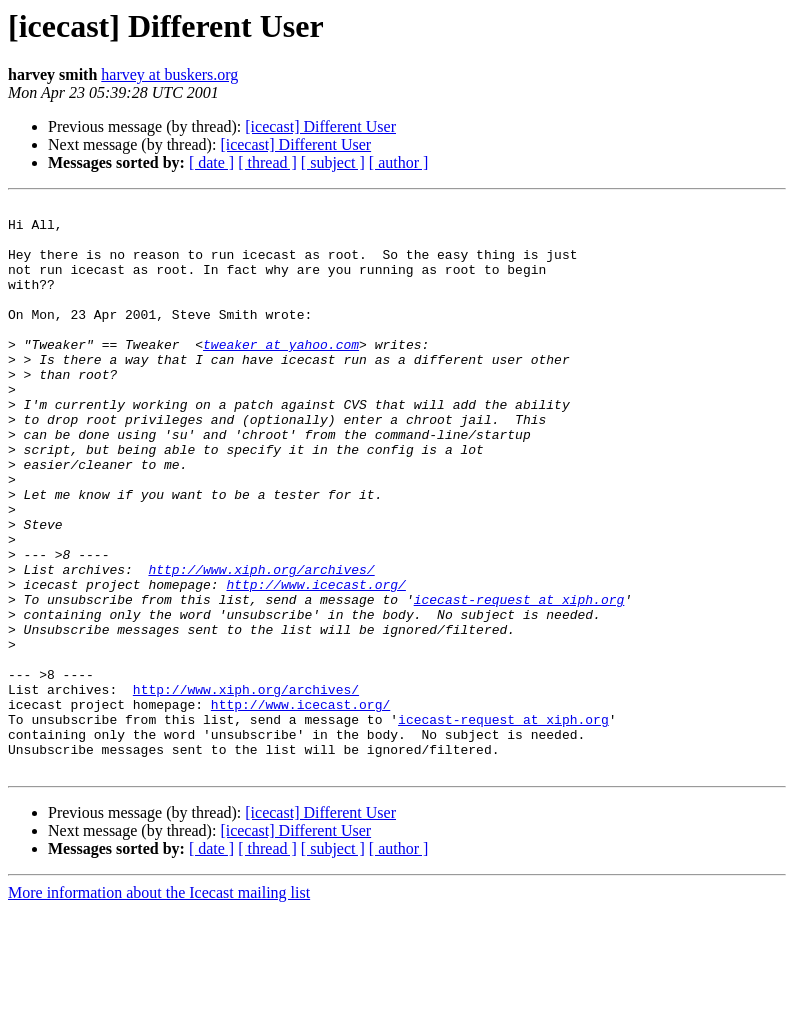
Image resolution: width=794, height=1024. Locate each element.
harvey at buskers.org (169, 74)
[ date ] (211, 162)
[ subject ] (333, 162)
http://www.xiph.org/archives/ (261, 644)
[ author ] (399, 162)
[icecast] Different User (320, 126)
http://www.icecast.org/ (315, 662)
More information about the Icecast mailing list (159, 1006)
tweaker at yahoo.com (281, 374)
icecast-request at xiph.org (519, 680)
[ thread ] (267, 162)
